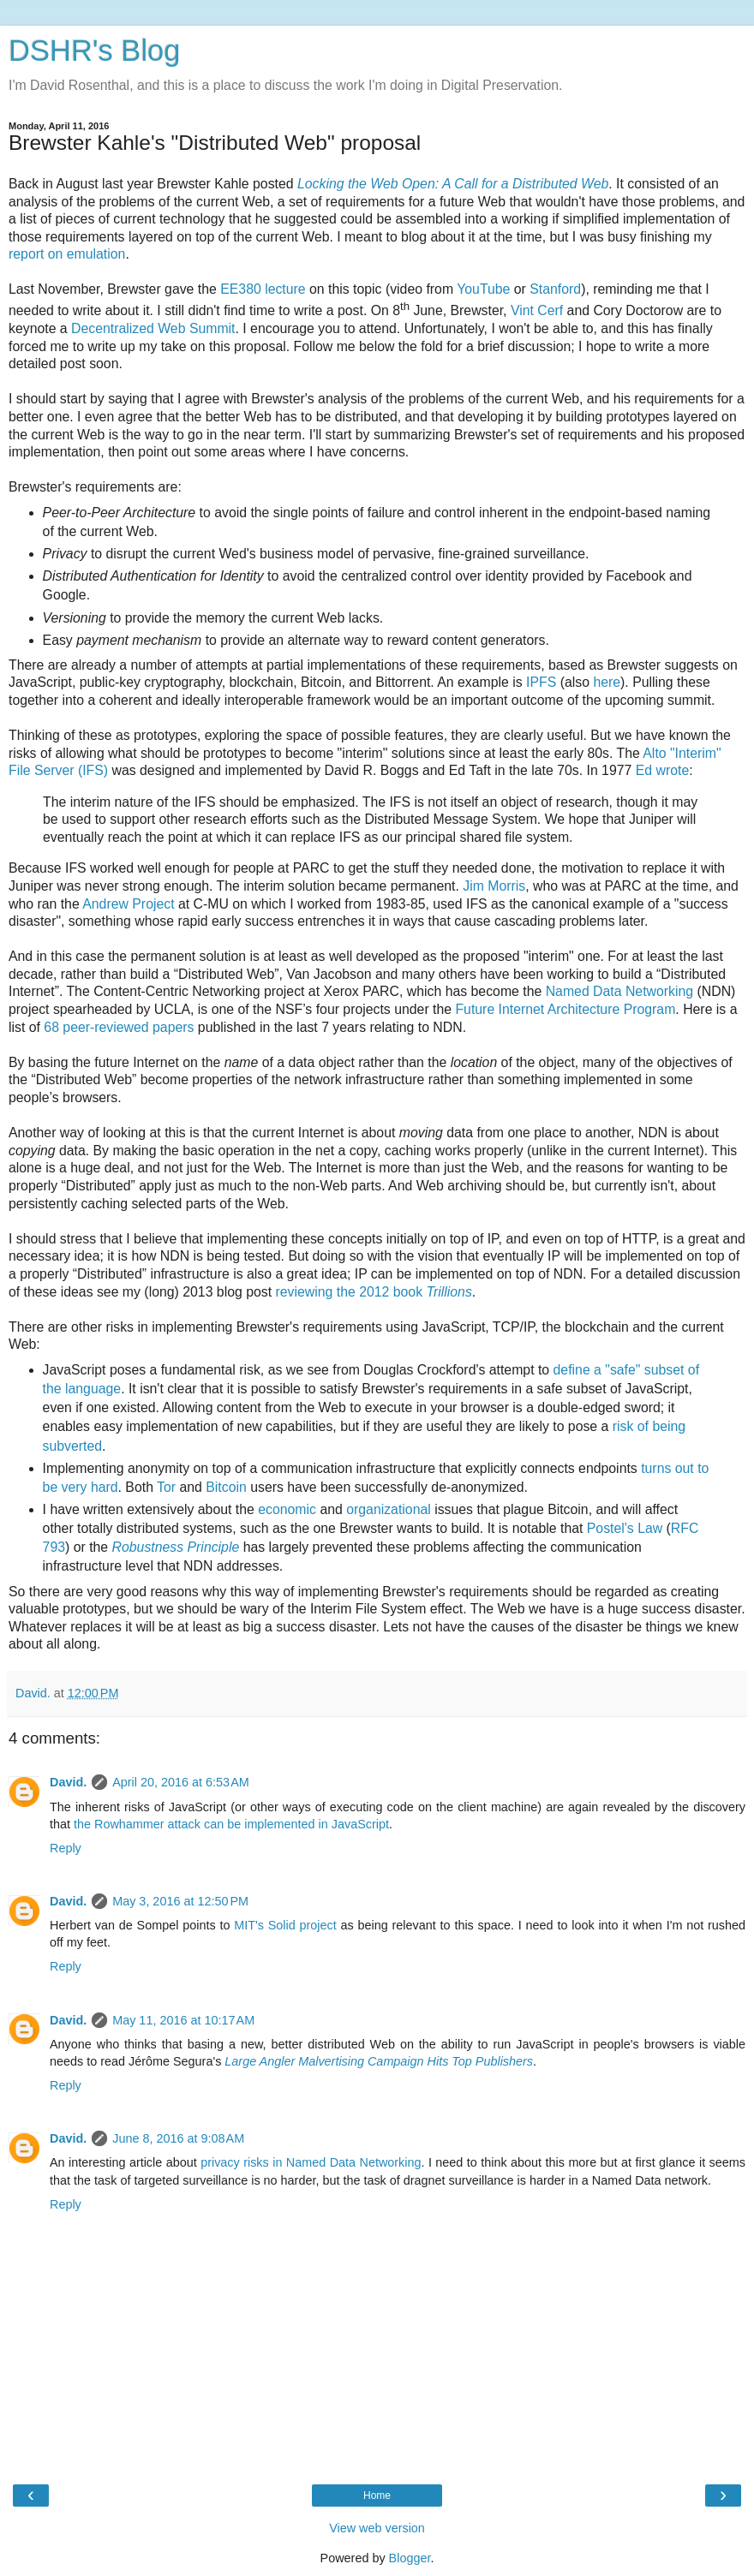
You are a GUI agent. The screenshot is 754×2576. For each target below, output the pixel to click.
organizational (388, 1509)
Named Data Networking (619, 991)
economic (287, 1509)
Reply (65, 1848)
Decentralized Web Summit (153, 328)
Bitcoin (226, 1487)
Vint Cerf (537, 310)
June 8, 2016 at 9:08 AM (178, 2138)
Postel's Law (624, 1528)
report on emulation (67, 254)
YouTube (483, 289)
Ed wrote (662, 770)
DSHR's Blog (95, 50)
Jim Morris (494, 886)
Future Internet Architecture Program (565, 1009)
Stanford (555, 289)
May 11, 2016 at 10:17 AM (183, 2020)
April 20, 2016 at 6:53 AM (180, 1782)
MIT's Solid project (285, 1925)
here (606, 682)
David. (68, 1782)
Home (377, 2495)
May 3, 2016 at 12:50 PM (180, 1901)
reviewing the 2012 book (373, 1292)
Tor (166, 1487)
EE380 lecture (262, 289)
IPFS (541, 682)
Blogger (410, 2558)
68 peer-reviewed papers (119, 1027)
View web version (377, 2528)
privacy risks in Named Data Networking (310, 2162)
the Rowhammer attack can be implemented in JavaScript (231, 1824)
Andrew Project (128, 904)
